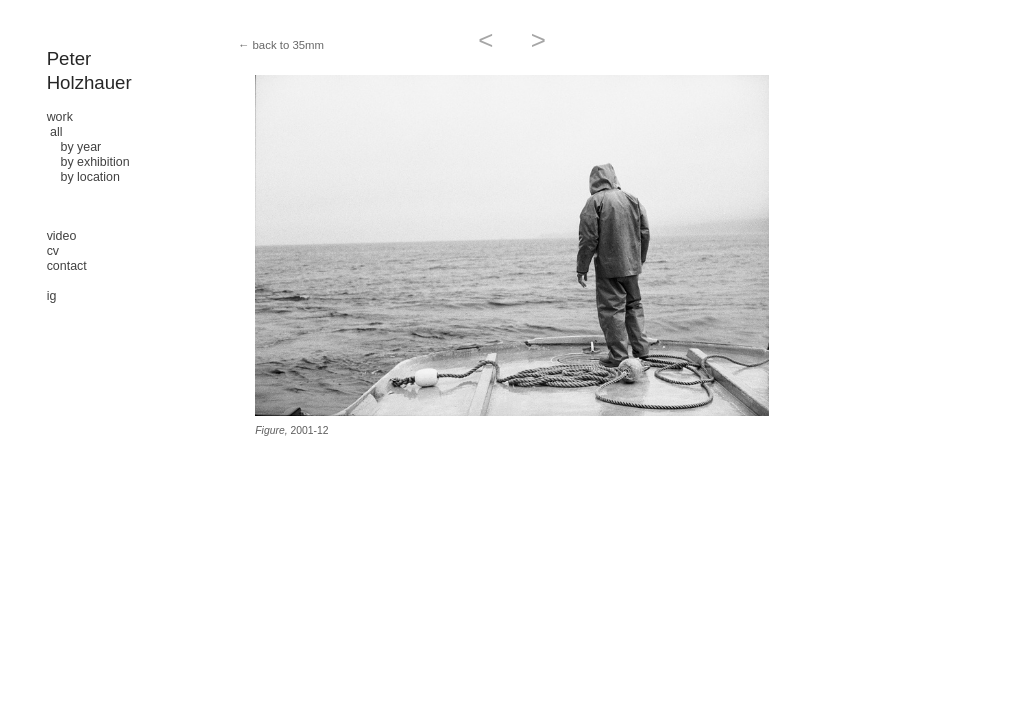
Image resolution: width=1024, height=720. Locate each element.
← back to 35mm (281, 45)
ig (52, 296)
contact (67, 266)
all (56, 132)
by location (83, 177)
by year (74, 147)
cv (53, 251)
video (62, 236)
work (60, 117)
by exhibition (88, 162)
